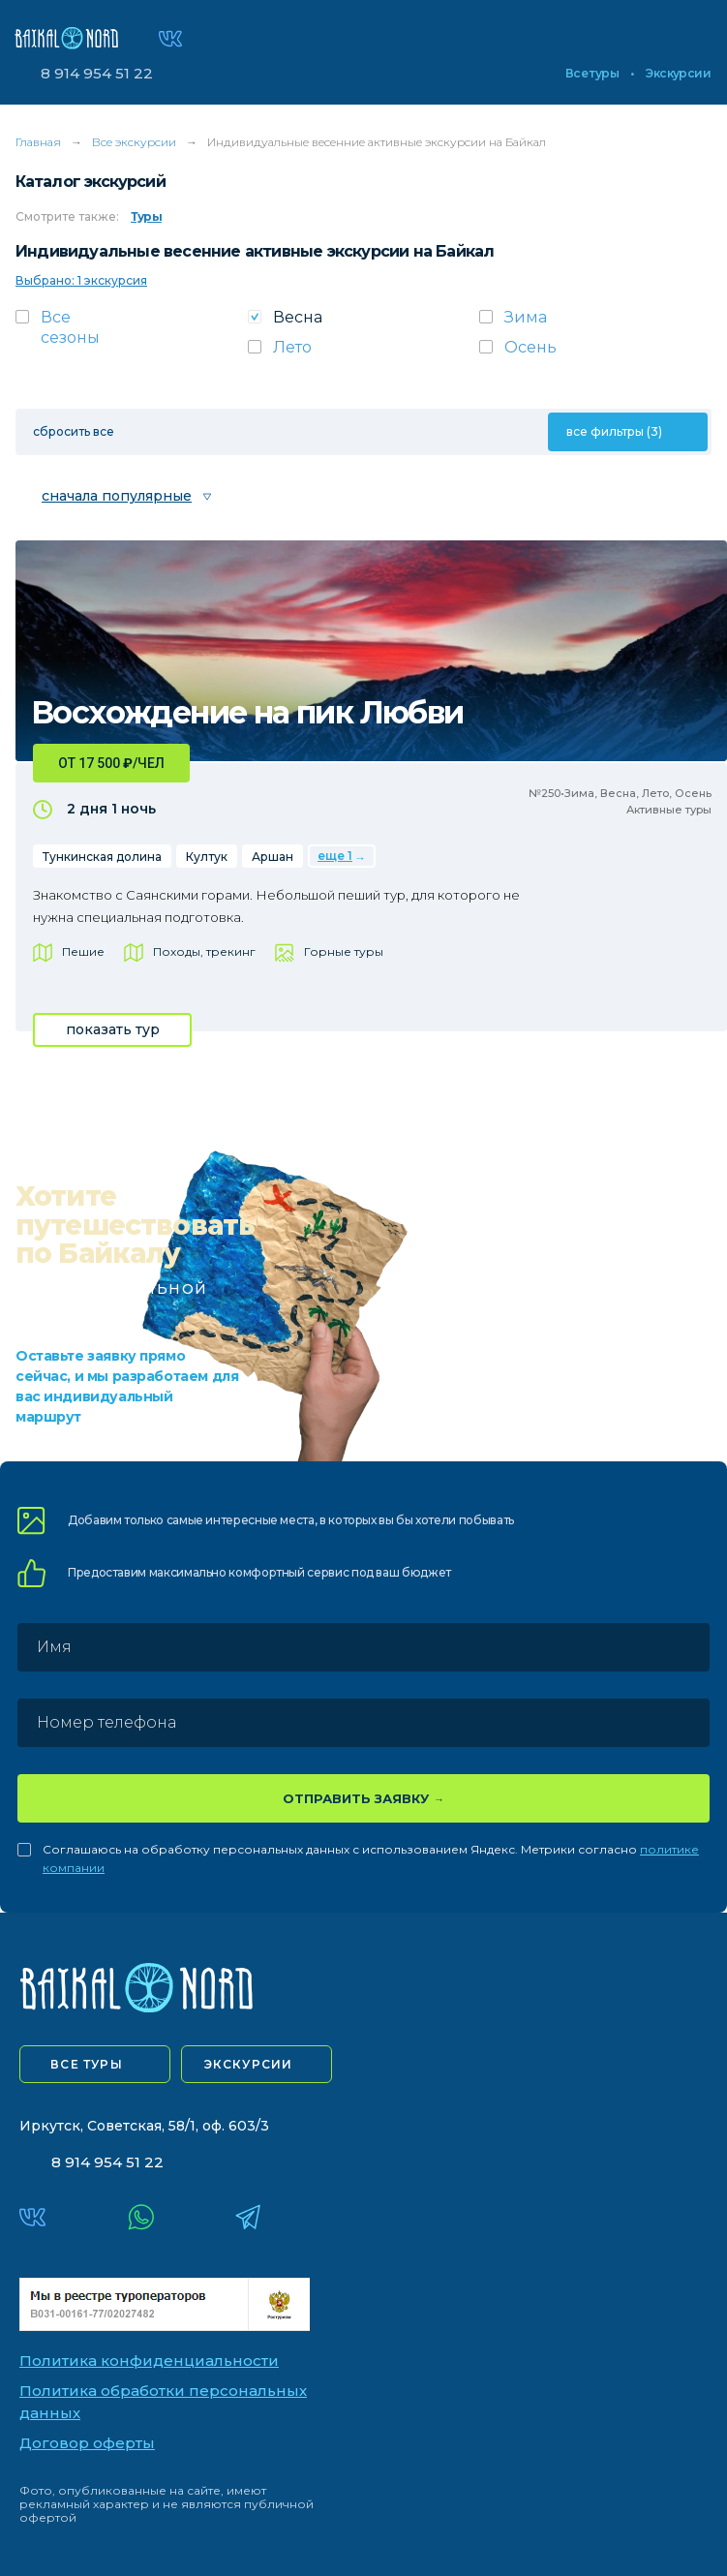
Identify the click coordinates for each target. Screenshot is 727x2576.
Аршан (272, 856)
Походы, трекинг (204, 951)
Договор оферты (87, 2443)
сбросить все (73, 431)
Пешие (83, 951)
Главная (38, 142)
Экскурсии (678, 73)
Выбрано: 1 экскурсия (81, 280)
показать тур (113, 1029)
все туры (86, 2064)
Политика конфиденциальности (149, 2360)
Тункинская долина (102, 856)
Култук (206, 856)
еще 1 (335, 855)
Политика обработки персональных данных (163, 2401)
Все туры (592, 73)
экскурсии (248, 2064)
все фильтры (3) (614, 431)
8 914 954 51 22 (97, 73)
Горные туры (343, 951)
